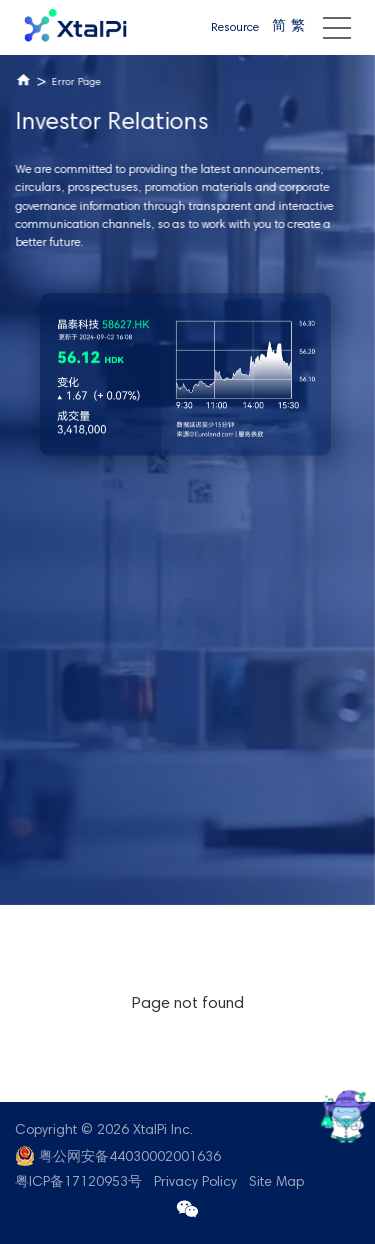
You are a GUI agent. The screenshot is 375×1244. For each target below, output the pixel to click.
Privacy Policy (195, 1183)
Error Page (75, 82)
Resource (235, 28)
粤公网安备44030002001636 (130, 1158)
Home (23, 81)
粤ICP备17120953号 (78, 1183)
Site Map (276, 1183)
